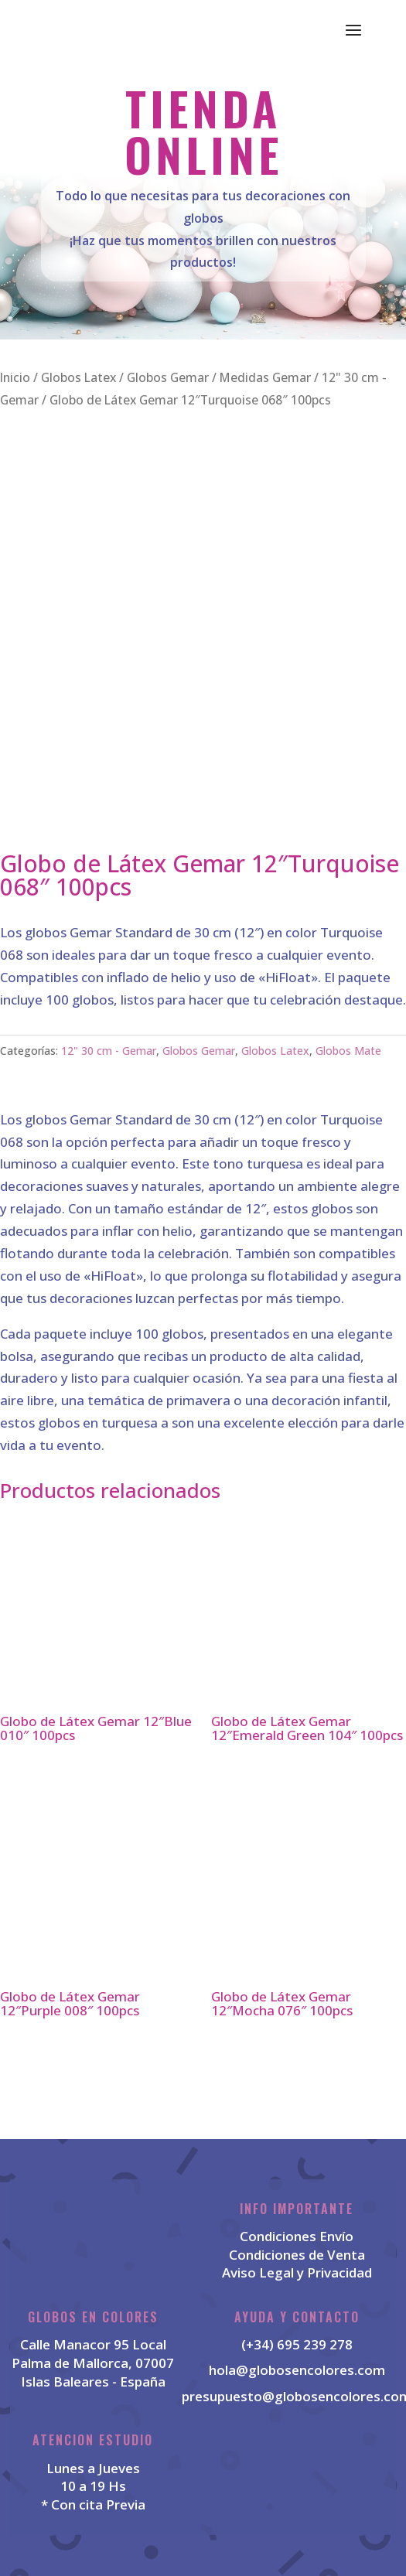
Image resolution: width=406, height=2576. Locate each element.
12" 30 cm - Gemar (108, 1050)
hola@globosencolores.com (297, 2370)
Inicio (15, 377)
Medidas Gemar (265, 377)
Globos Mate (348, 1050)
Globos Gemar (168, 377)
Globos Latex (78, 377)
